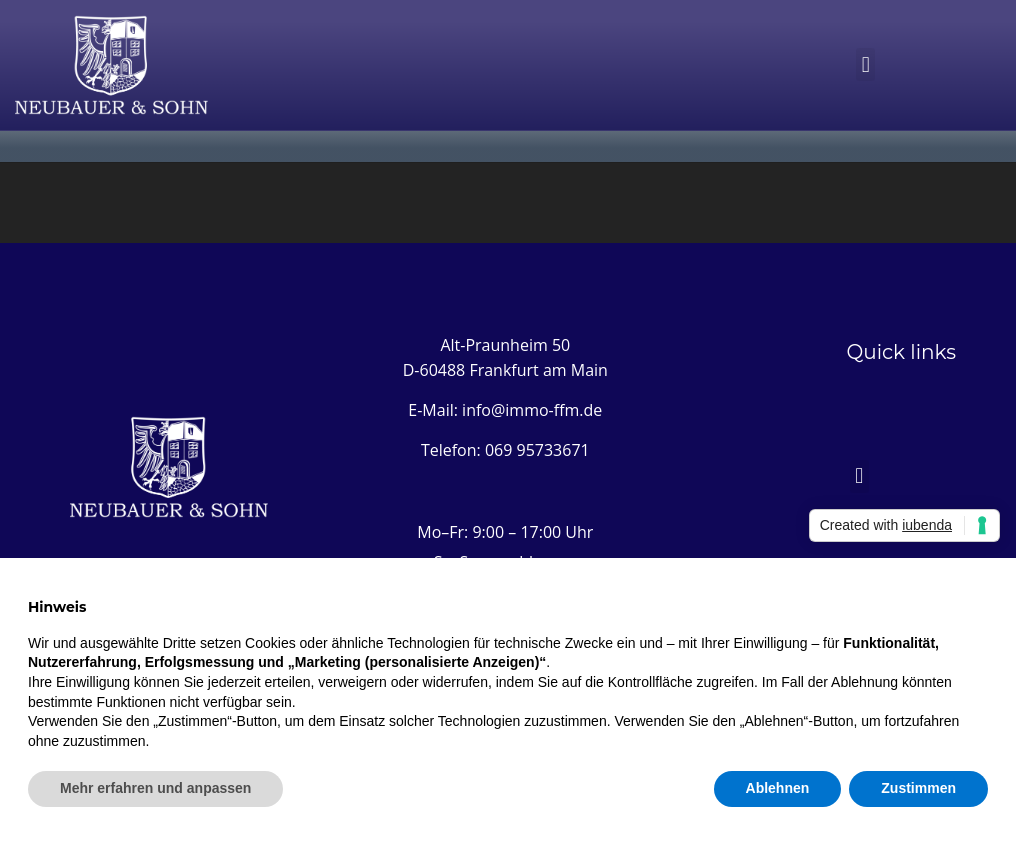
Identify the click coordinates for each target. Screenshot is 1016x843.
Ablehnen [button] (778, 788)
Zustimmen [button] (918, 788)
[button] (865, 64)
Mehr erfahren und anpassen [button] (155, 788)
